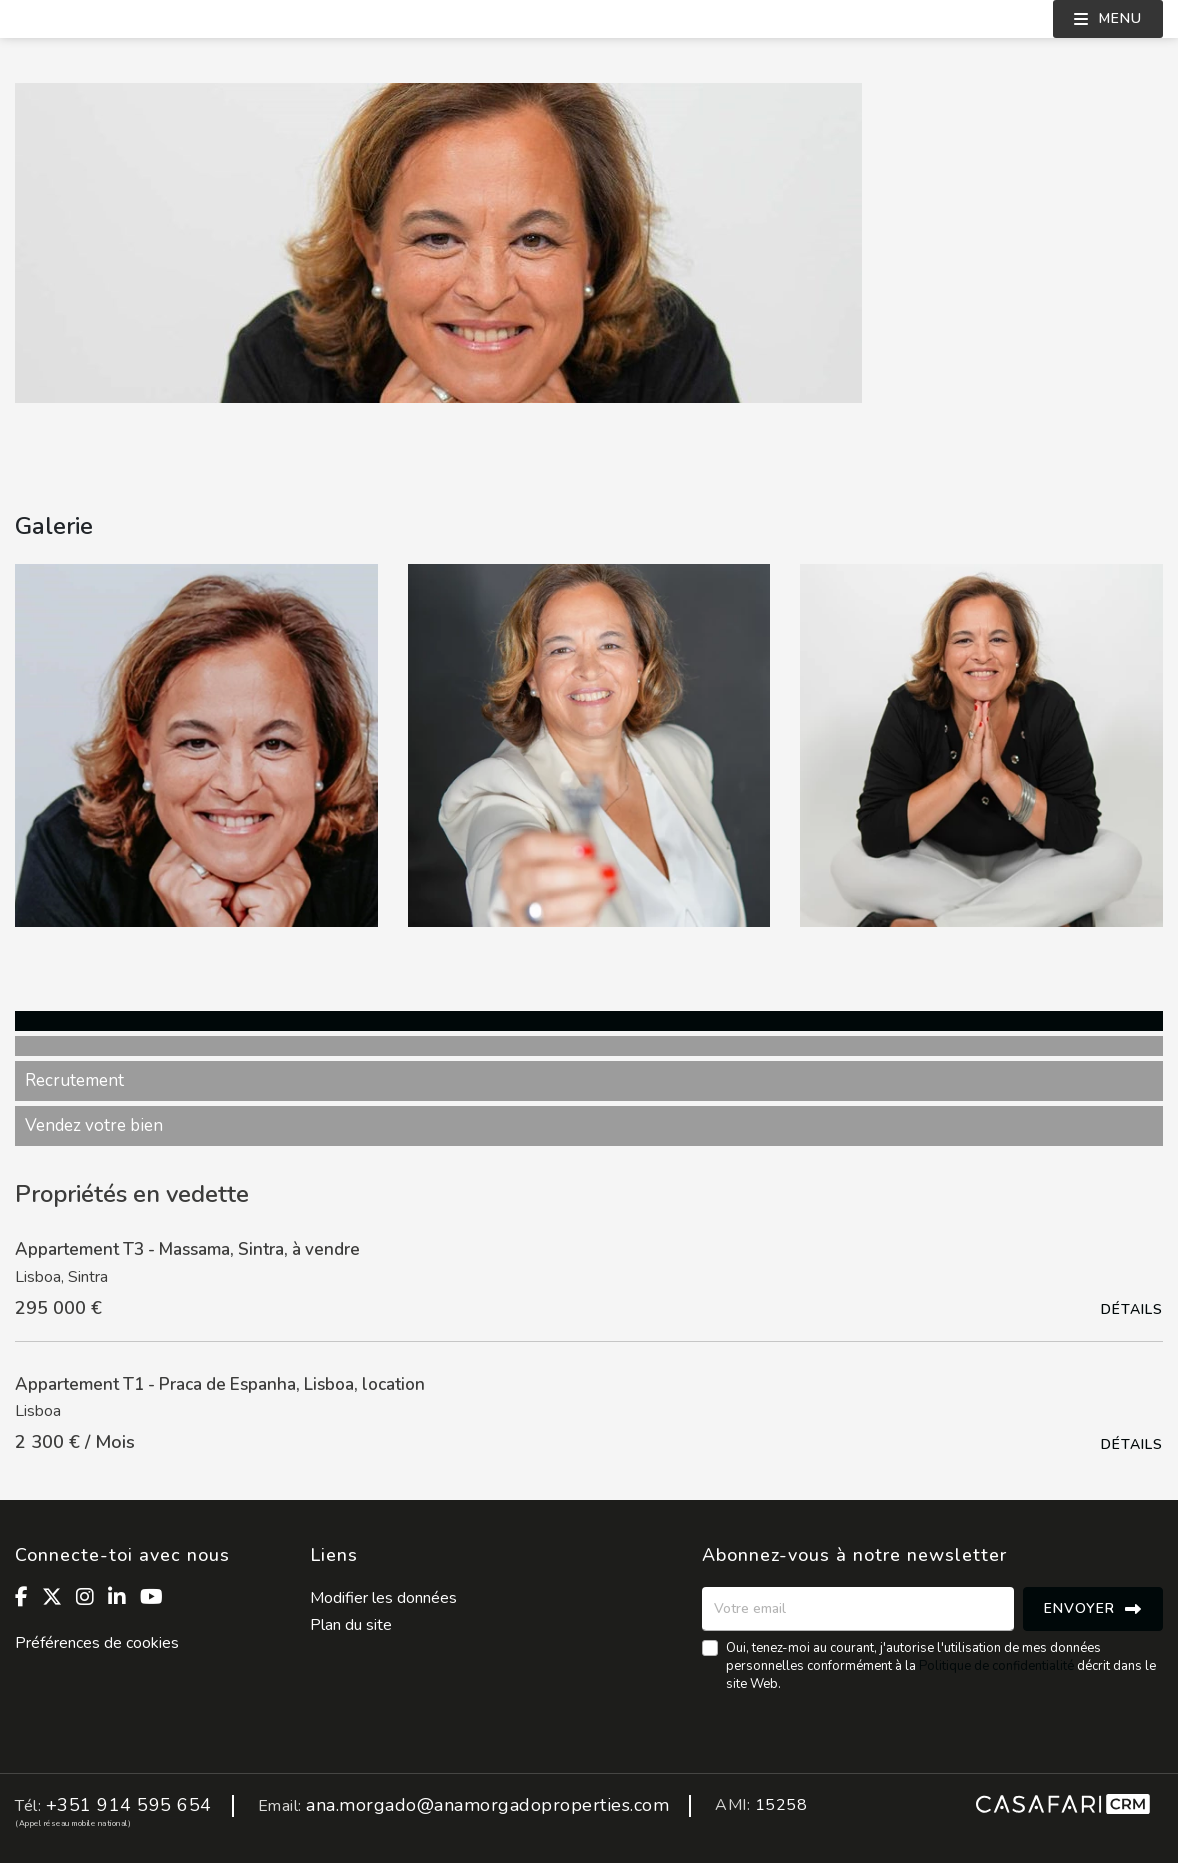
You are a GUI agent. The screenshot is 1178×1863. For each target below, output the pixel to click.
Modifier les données (383, 1598)
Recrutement (74, 1080)
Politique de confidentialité (996, 1666)
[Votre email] (858, 1609)
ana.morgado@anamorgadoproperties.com (487, 1805)
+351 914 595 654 (129, 1805)
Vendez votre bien (94, 1125)
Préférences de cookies (97, 1643)
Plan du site (351, 1625)
